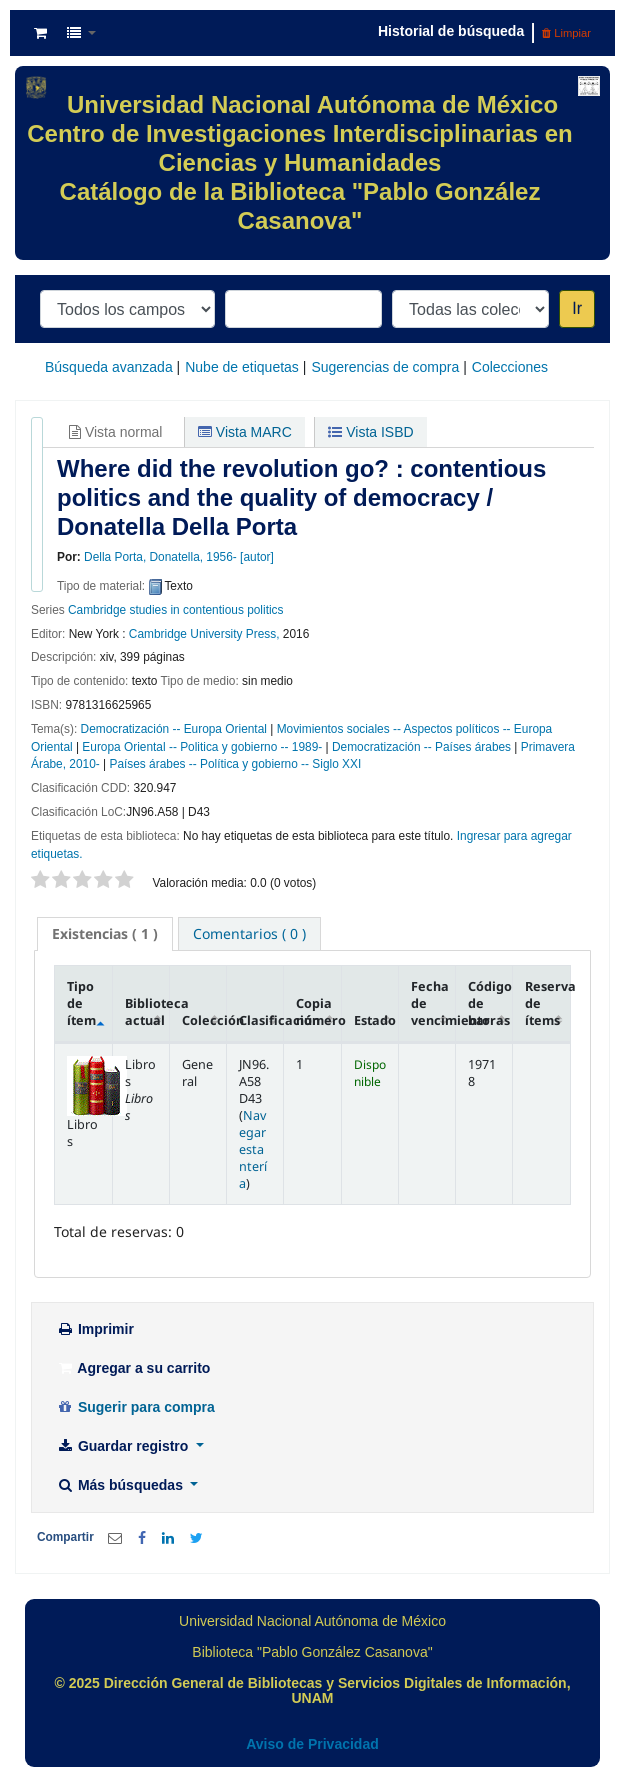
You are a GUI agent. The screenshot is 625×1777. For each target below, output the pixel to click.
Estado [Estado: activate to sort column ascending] (375, 1020)
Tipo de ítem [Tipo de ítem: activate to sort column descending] (81, 1003)
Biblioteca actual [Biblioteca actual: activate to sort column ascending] (147, 1012)
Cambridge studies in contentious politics (175, 610)
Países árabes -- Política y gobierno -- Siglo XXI (235, 764)
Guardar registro (124, 1446)
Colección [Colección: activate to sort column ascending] (204, 1020)
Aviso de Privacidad (312, 1744)
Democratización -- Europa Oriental (174, 729)
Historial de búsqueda (451, 31)
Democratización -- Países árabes (421, 747)
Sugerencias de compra (385, 367)
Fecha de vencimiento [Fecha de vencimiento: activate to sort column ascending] (433, 1003)
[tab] (105, 934)
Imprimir (95, 1329)
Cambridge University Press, (204, 634)
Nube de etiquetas (242, 367)
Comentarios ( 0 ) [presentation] (249, 933)
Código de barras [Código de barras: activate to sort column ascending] (490, 1003)
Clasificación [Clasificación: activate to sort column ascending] (261, 1020)
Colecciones (510, 367)
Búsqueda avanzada (109, 367)
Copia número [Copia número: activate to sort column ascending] (318, 1012)
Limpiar (566, 33)
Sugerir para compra (135, 1407)
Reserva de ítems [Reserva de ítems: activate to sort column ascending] (547, 1003)
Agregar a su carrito (133, 1368)
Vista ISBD (370, 432)
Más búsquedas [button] (121, 1485)
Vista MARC (245, 432)
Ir (577, 308)
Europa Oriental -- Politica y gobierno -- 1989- (202, 747)
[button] (40, 33)
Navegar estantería (253, 1149)
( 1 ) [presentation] (105, 933)
